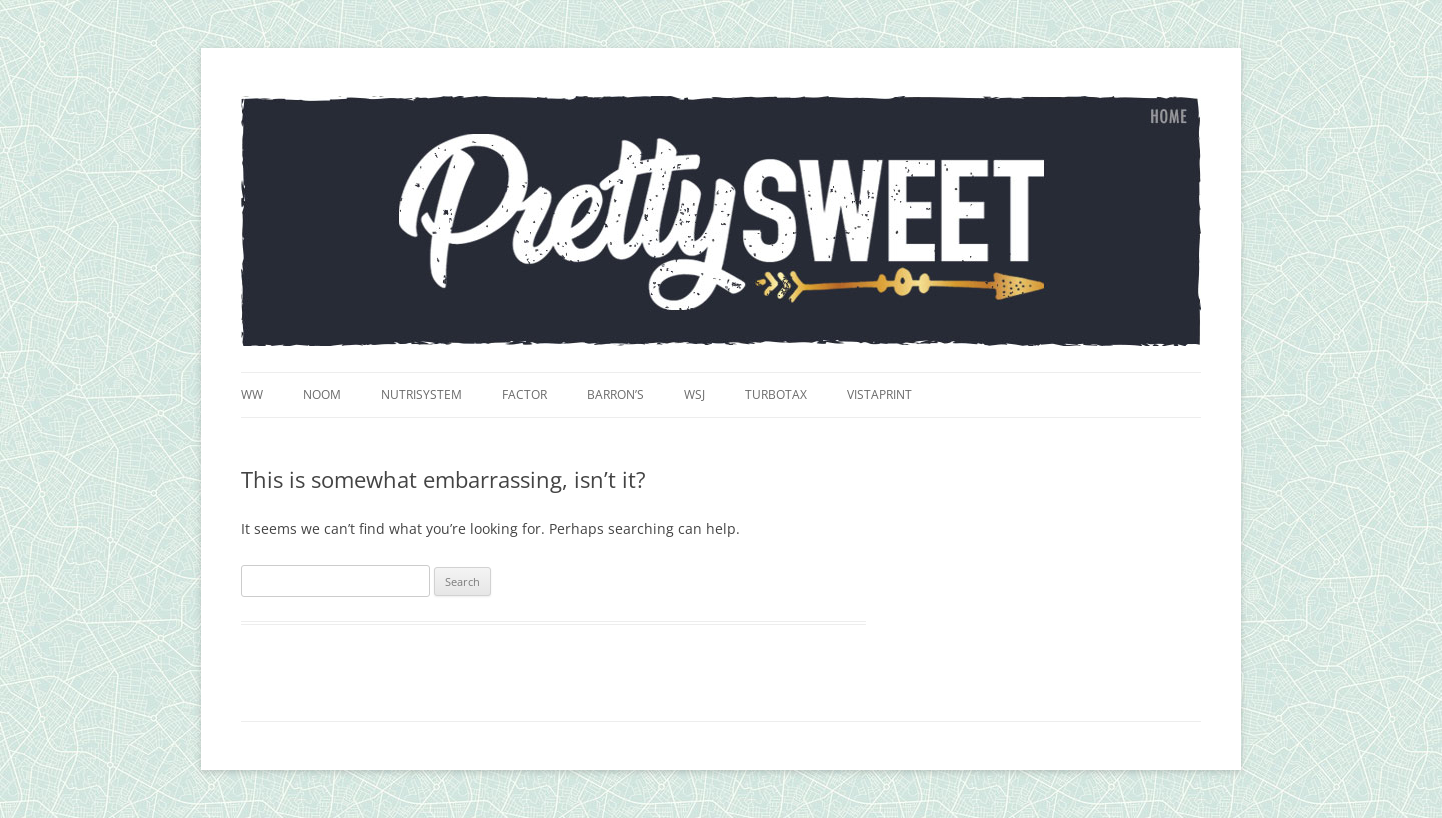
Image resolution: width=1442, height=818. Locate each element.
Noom (322, 394)
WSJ (694, 394)
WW (252, 394)
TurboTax (776, 394)
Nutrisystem (421, 394)
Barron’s (615, 394)
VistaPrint (879, 394)
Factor (524, 394)
